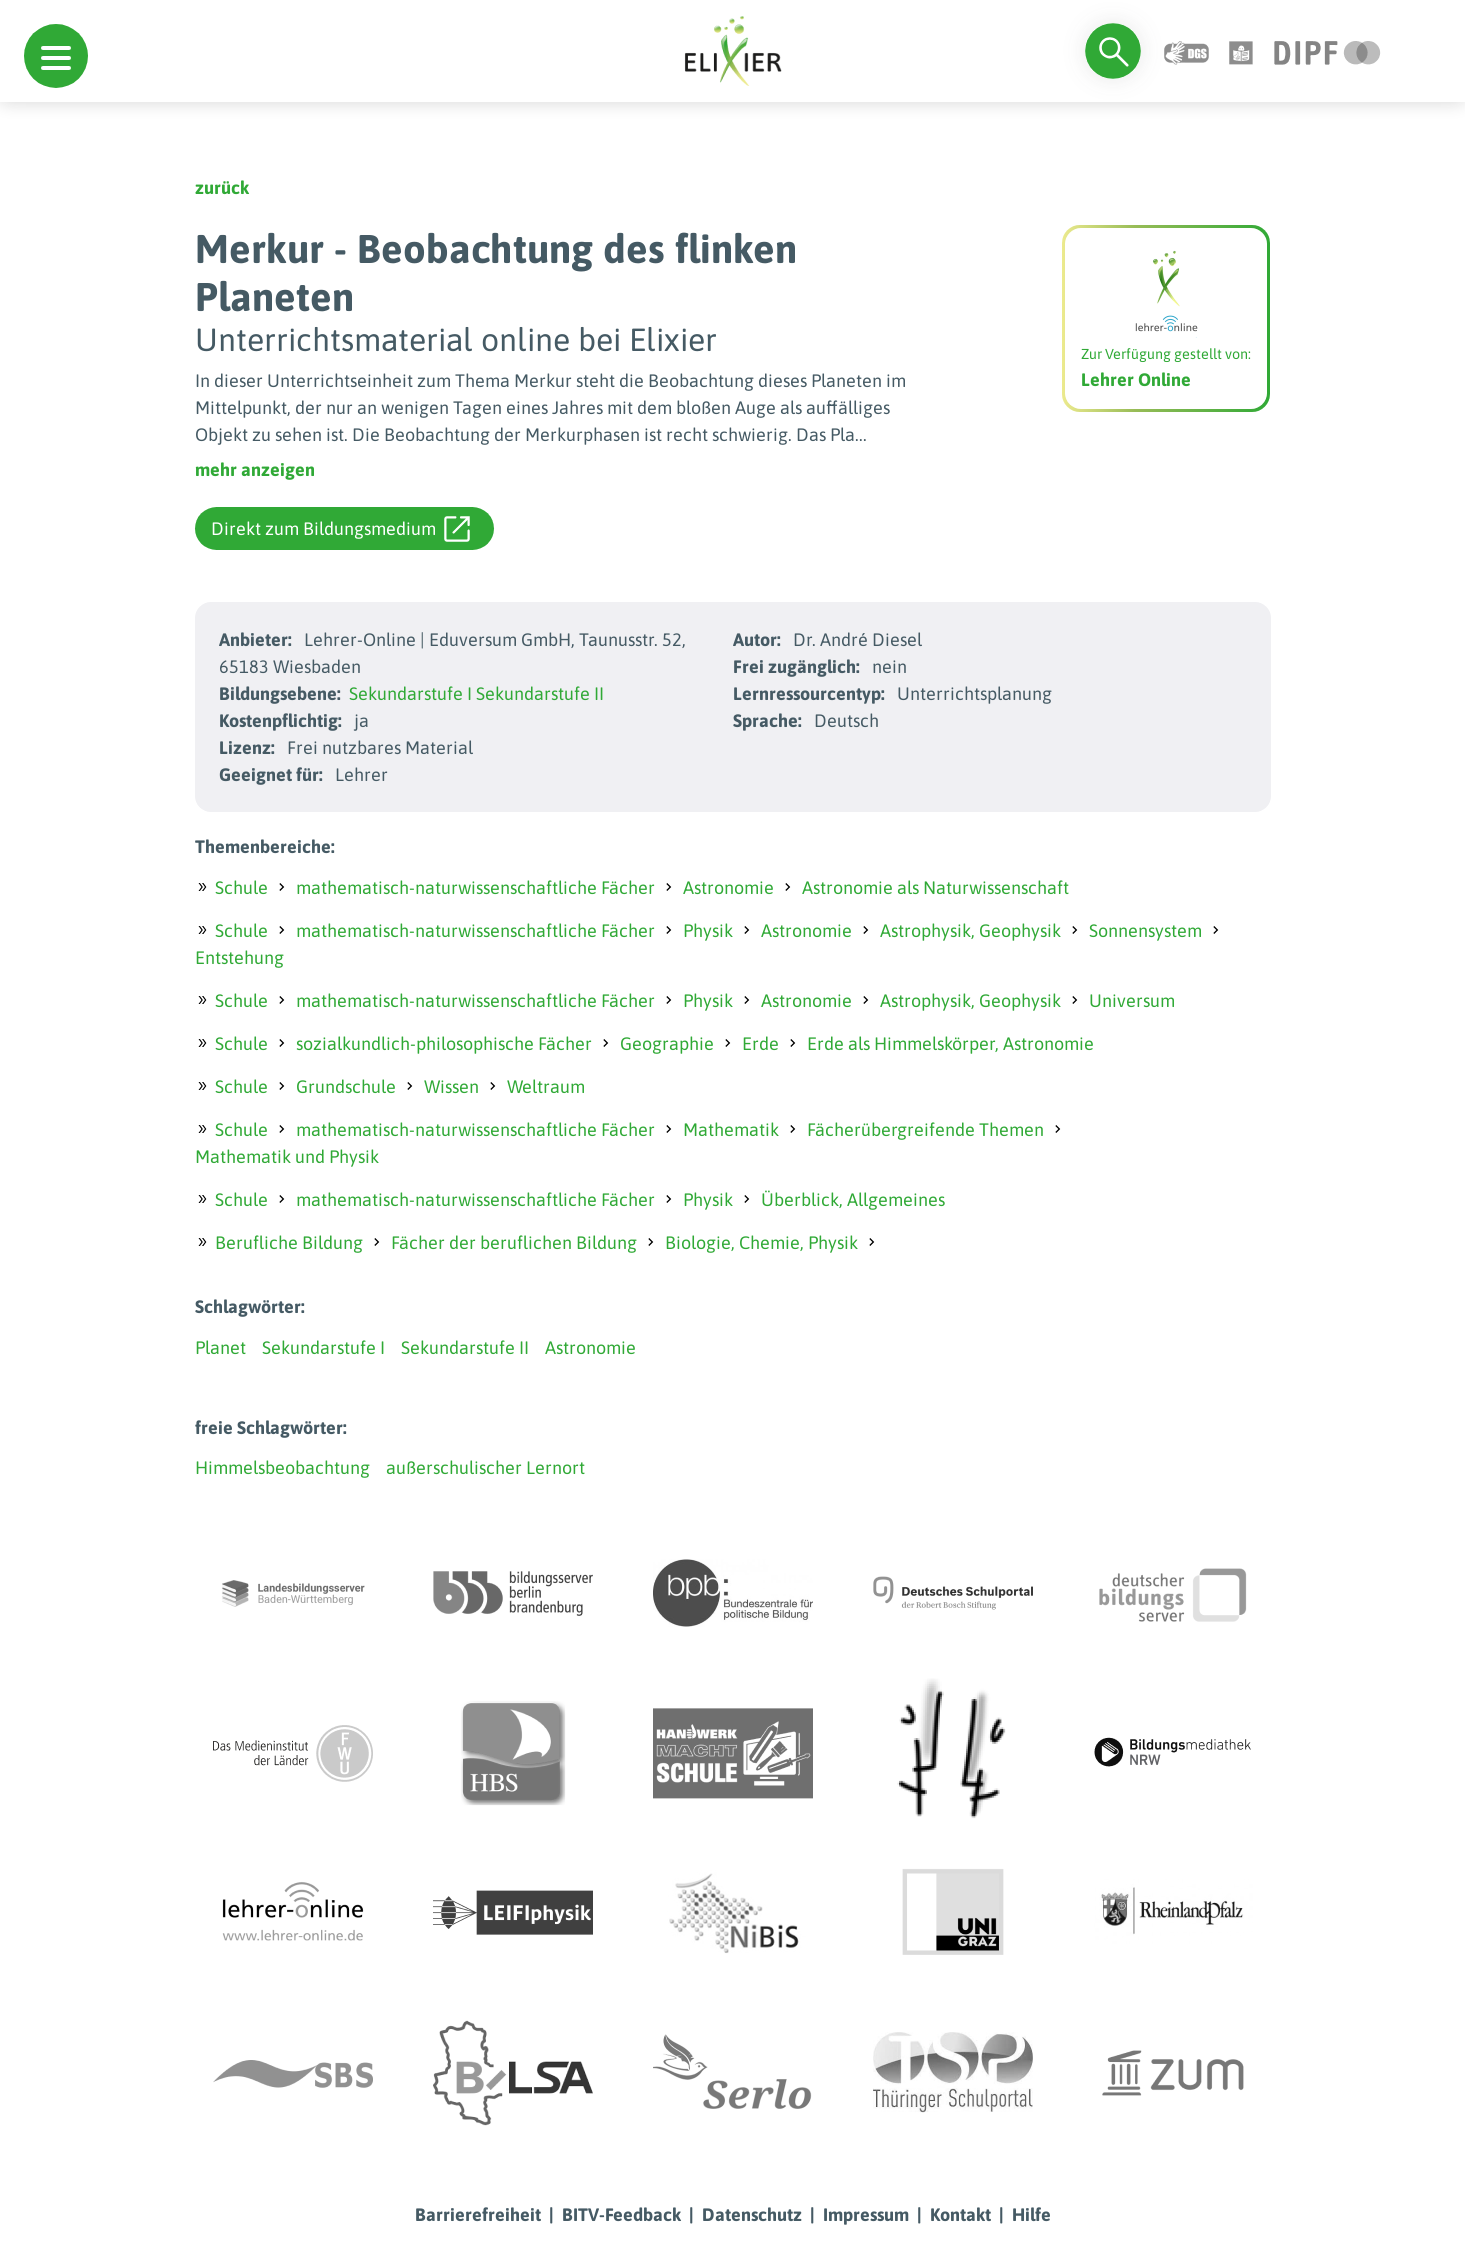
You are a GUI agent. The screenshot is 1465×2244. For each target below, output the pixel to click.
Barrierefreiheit (478, 2214)
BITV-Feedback (621, 2214)
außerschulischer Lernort (485, 1467)
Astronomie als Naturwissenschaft (935, 887)
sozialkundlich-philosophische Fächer (444, 1043)
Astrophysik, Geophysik (970, 930)
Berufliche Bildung (289, 1242)
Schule (241, 887)
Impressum (866, 2214)
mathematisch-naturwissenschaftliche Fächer (475, 887)
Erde (760, 1043)
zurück (222, 187)
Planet (220, 1347)
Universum (1132, 1000)
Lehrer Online (1136, 379)
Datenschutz (752, 2214)
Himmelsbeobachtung (282, 1467)
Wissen (451, 1086)
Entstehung (239, 957)
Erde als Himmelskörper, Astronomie (950, 1043)
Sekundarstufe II (540, 693)
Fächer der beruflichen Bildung (514, 1242)
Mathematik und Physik (287, 1156)
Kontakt (960, 2214)
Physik (708, 930)
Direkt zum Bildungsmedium (340, 529)
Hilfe (1031, 2214)
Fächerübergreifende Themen (925, 1129)
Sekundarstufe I (410, 693)
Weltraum (546, 1086)
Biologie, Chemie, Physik (761, 1242)
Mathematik (731, 1129)
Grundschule (346, 1086)
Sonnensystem (1145, 930)
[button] (56, 56)
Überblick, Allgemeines (853, 1199)
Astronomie (728, 887)
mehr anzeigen (255, 469)
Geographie (667, 1043)
